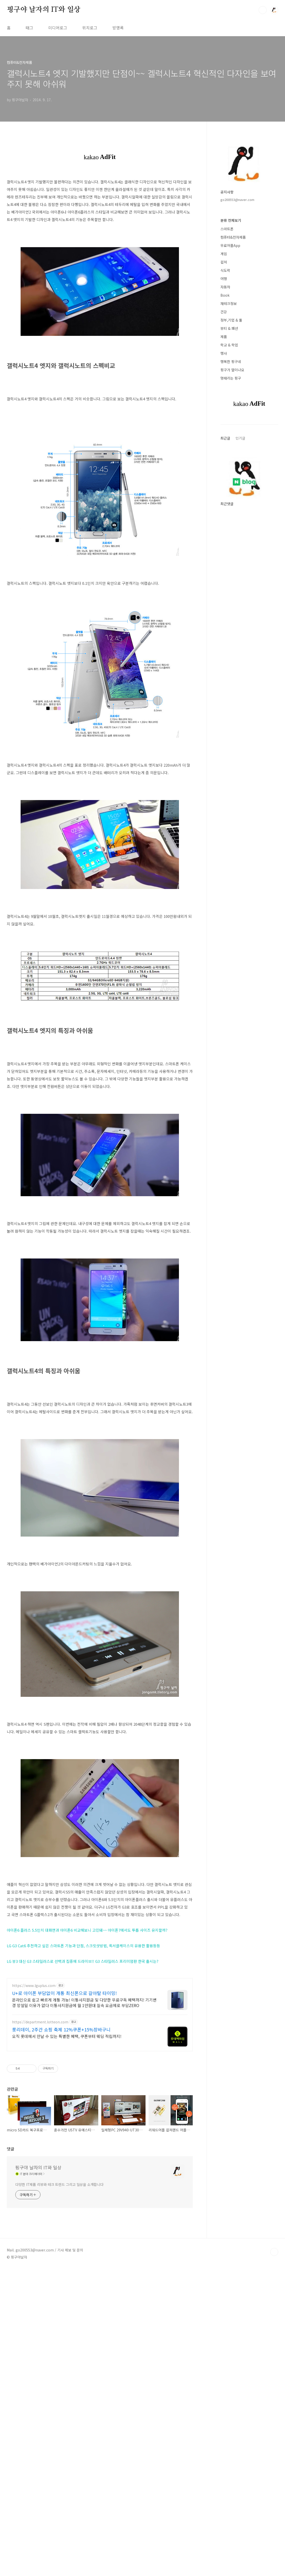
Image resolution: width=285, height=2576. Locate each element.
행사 (223, 353)
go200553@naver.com (237, 199)
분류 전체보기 (230, 220)
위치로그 (89, 28)
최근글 (225, 438)
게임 (223, 253)
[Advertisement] (100, 2008)
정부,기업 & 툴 (231, 320)
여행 (223, 278)
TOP (274, 2439)
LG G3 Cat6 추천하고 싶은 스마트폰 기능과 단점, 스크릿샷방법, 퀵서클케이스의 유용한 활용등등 (83, 1945)
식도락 (225, 270)
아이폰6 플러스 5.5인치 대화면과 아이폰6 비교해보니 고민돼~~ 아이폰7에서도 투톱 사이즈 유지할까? (87, 1930)
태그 (29, 28)
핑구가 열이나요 (232, 369)
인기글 (240, 438)
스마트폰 (226, 228)
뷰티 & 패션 (229, 328)
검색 (262, 10)
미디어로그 (57, 28)
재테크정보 (228, 303)
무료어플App (230, 245)
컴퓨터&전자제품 (233, 237)
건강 (223, 311)
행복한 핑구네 (230, 361)
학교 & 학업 (229, 344)
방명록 (118, 28)
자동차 (225, 286)
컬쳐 (223, 262)
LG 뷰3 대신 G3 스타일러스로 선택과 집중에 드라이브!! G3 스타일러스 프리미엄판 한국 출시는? (82, 1961)
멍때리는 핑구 (230, 378)
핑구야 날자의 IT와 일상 (43, 9)
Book (224, 295)
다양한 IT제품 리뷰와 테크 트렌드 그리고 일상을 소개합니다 (59, 2371)
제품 (223, 336)
